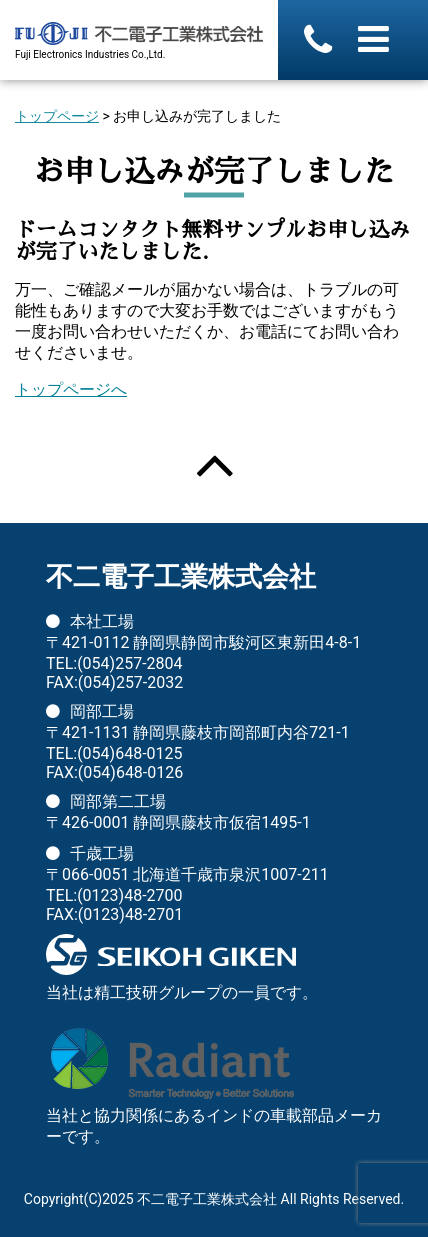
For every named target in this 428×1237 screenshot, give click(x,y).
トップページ (57, 116)
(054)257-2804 (129, 663)
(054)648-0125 (129, 753)
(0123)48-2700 (129, 895)
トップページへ (71, 389)
